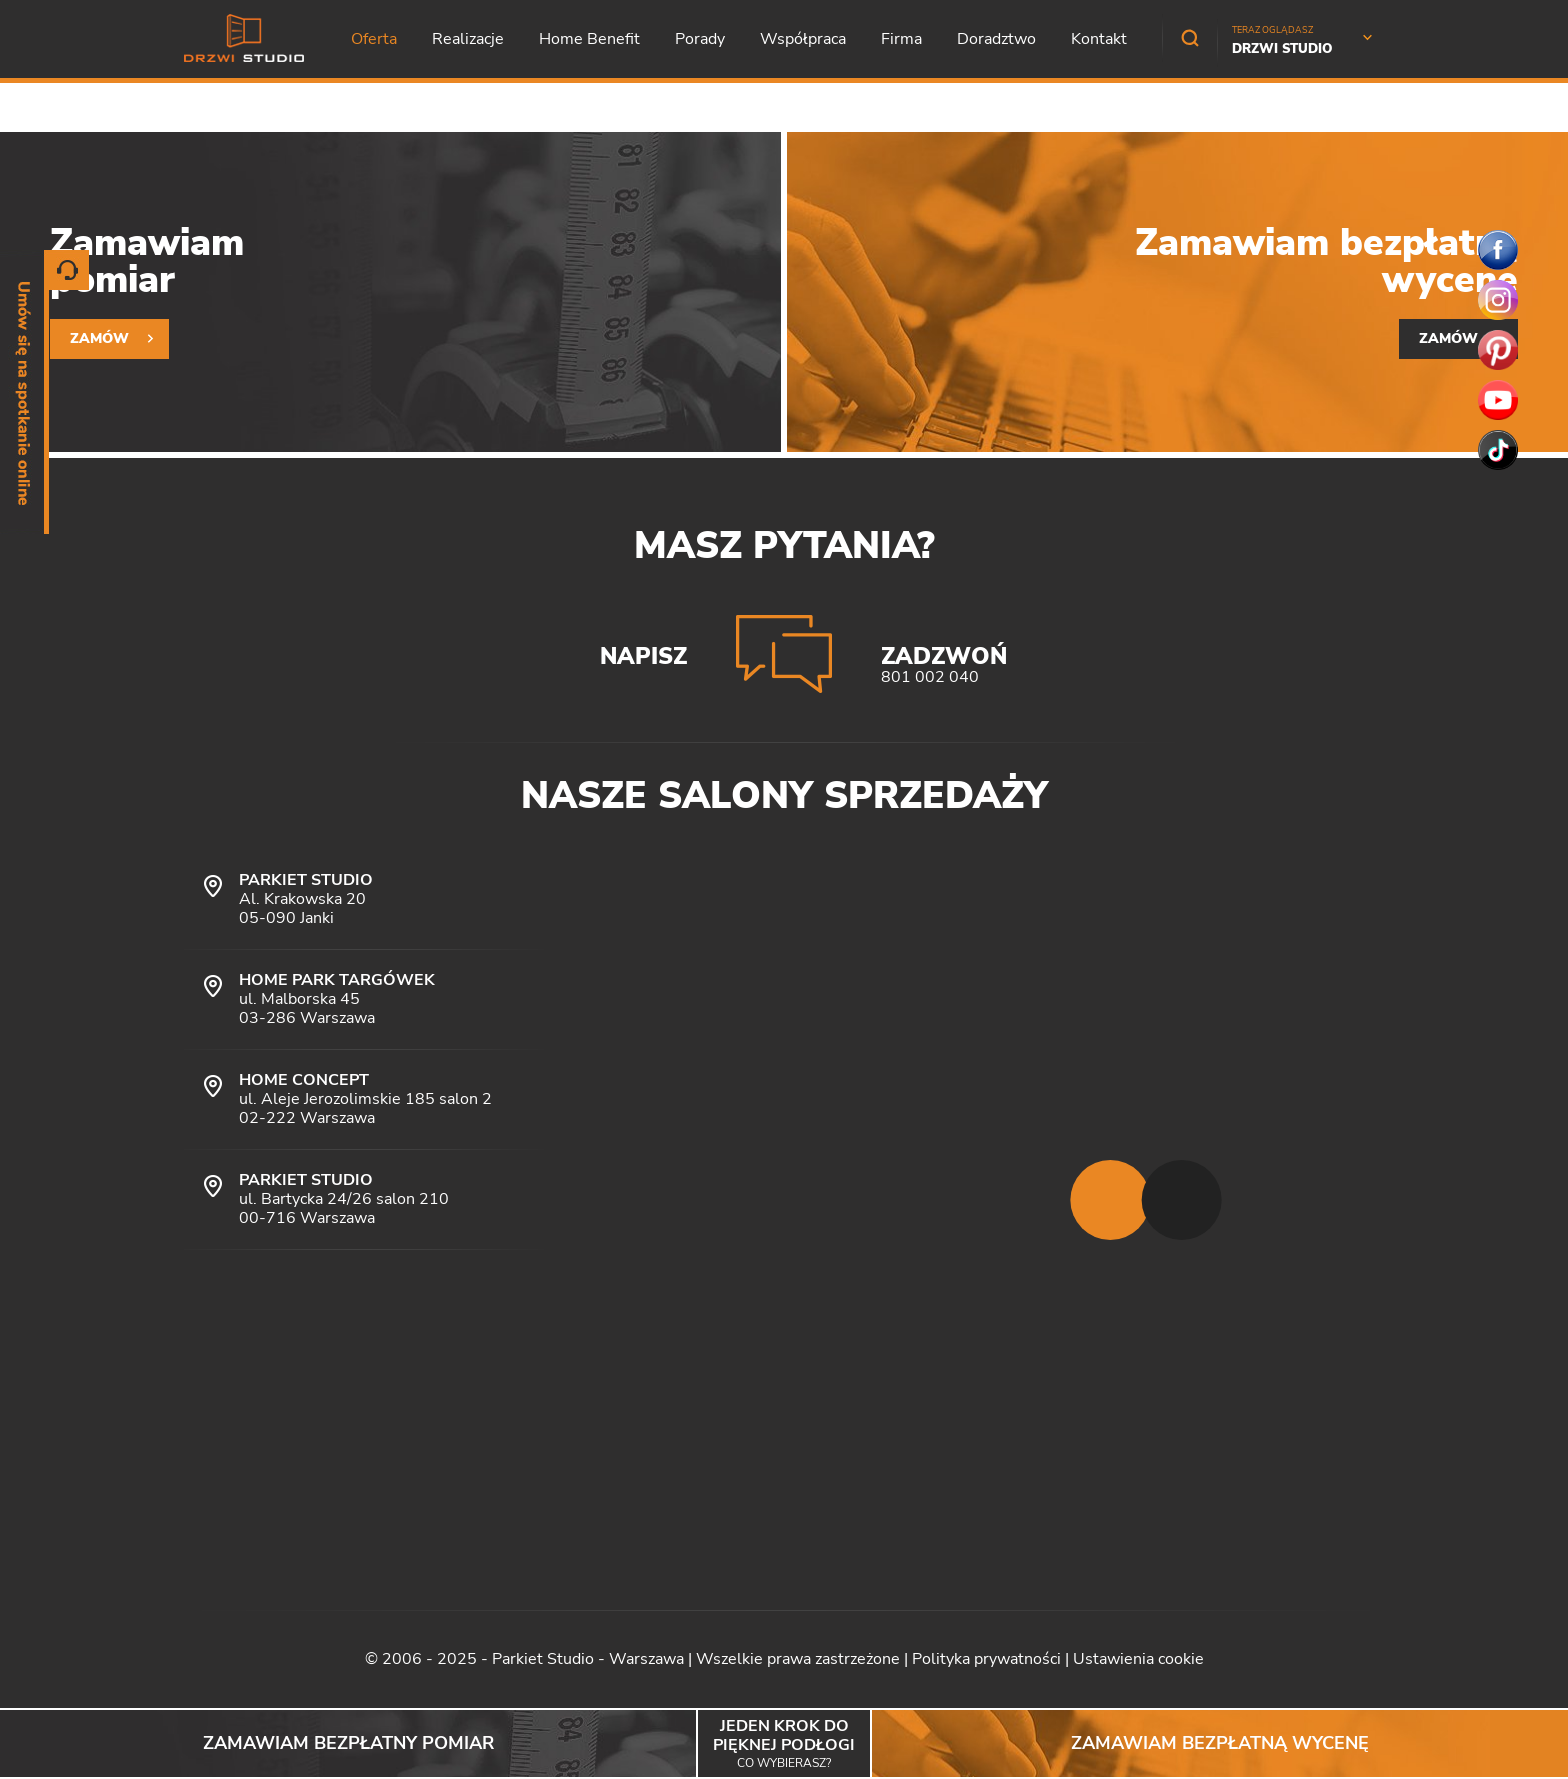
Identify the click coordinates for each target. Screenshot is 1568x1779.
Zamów (99, 338)
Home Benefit (589, 39)
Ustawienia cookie (1138, 1659)
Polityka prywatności (986, 1659)
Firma (901, 39)
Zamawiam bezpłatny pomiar (348, 1743)
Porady (700, 39)
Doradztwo (996, 39)
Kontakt (1099, 39)
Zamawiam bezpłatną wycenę (1220, 1743)
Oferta (374, 39)
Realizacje (468, 39)
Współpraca (803, 39)
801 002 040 (930, 677)
